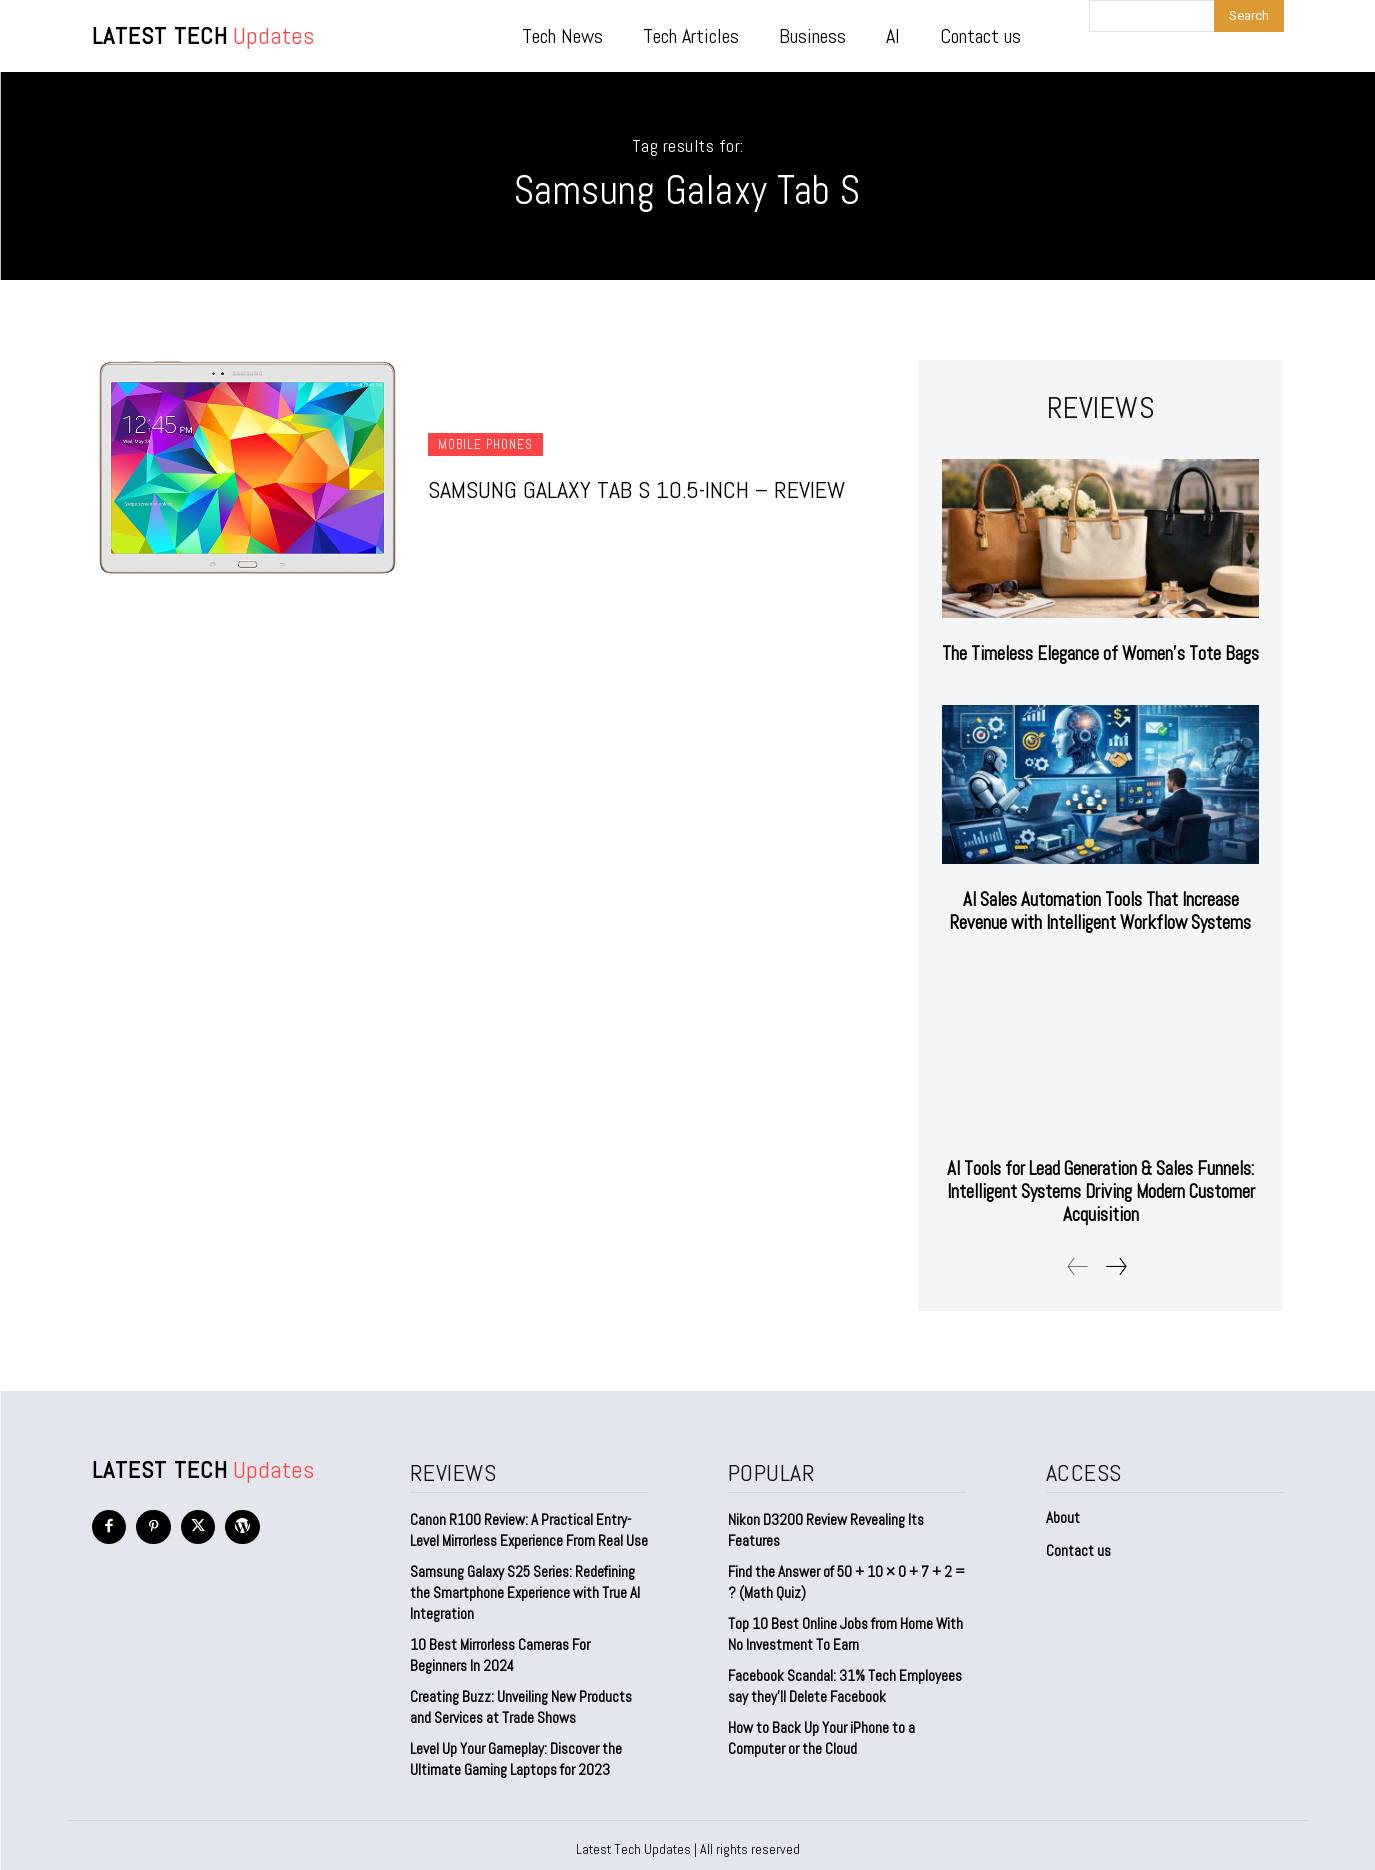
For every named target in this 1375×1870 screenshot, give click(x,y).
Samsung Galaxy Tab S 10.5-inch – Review (636, 489)
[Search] (1249, 16)
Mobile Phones (485, 444)
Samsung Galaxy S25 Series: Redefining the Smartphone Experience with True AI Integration (525, 1585)
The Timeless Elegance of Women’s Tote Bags (1101, 653)
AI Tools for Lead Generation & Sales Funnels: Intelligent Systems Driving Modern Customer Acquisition (1101, 1187)
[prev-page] (1078, 1259)
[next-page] (1115, 1259)
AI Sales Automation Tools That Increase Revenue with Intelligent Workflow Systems (1101, 909)
